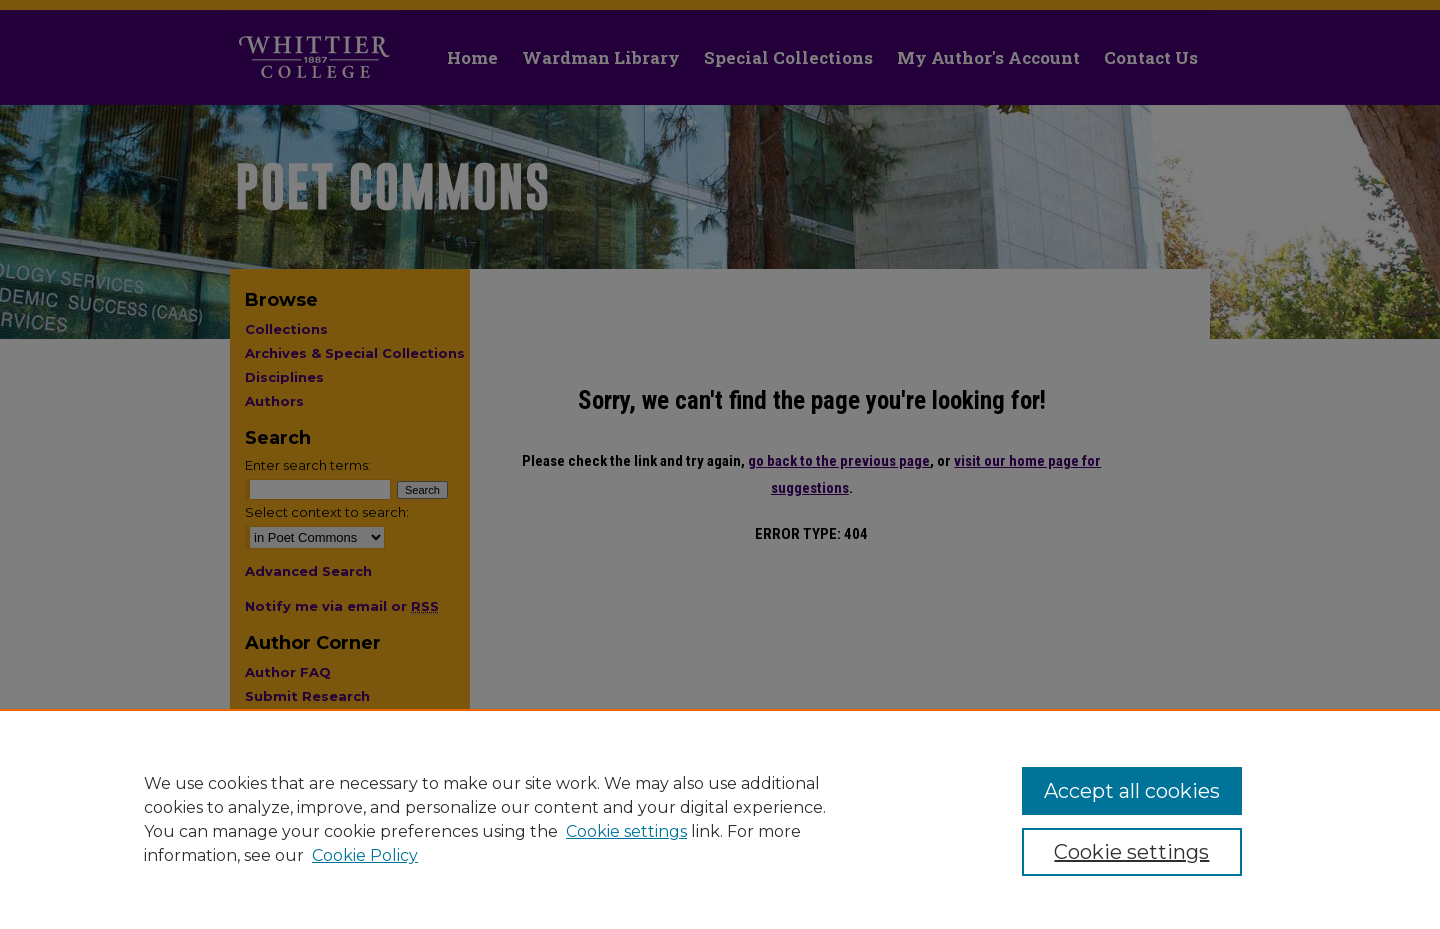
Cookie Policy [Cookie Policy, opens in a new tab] (365, 855)
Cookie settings (626, 831)
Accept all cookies (1132, 791)
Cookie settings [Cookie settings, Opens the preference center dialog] (1131, 852)
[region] (720, 819)
